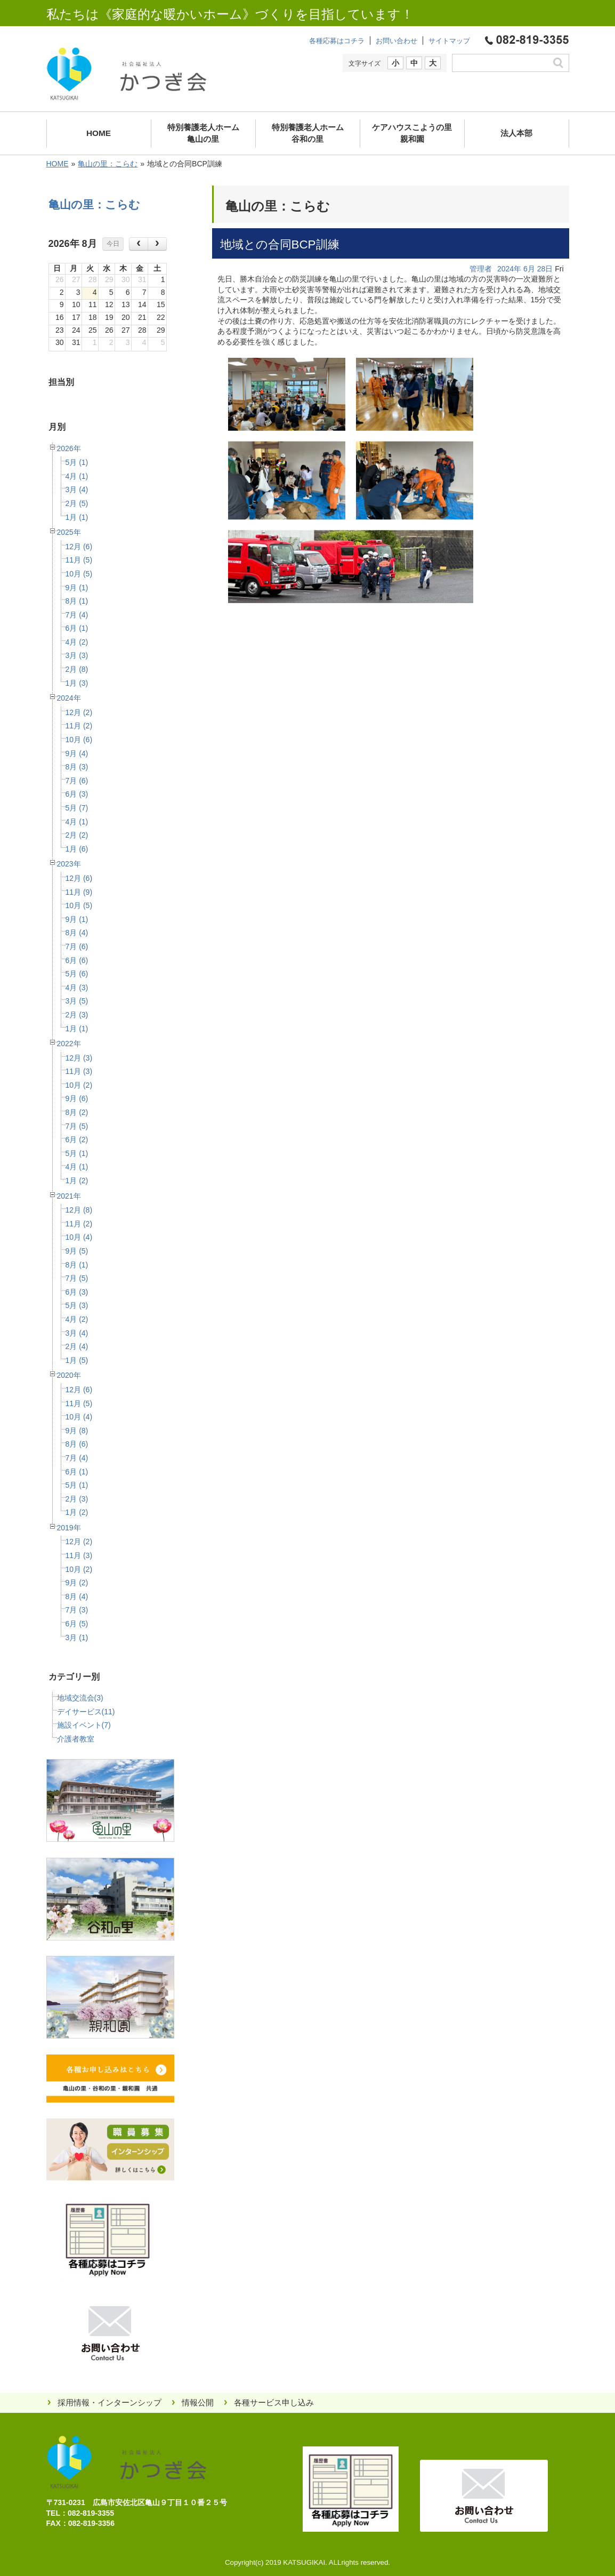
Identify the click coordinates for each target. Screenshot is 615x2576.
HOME (57, 163)
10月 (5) (79, 573)
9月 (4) (77, 753)
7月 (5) (77, 1126)
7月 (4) (77, 615)
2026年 (69, 448)
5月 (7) (77, 808)
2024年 (69, 698)
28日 (545, 268)
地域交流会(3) (80, 1698)
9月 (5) (77, 1251)
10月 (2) (79, 1085)
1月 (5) (77, 1360)
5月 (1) (77, 462)
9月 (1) (77, 587)
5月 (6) (77, 973)
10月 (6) (79, 739)
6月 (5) (77, 1623)
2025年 (69, 532)
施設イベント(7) (84, 1725)
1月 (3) (77, 683)
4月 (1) (77, 476)
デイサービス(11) (86, 1711)
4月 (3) (77, 987)
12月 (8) (79, 1210)
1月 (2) (77, 1180)
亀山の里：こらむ (107, 163)
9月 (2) (77, 1582)
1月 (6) (77, 849)
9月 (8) (77, 1430)
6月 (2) (77, 1139)
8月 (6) (77, 1444)
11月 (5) (79, 560)
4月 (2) (77, 642)
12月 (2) (79, 712)
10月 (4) (79, 1237)
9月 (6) (77, 1098)
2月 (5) (77, 503)
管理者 (481, 268)
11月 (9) (79, 892)
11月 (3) (79, 1071)
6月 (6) (77, 960)
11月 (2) (79, 725)
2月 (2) (77, 835)
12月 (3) (79, 1058)
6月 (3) (77, 794)
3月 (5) (77, 1001)
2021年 (69, 1196)
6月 (529, 268)
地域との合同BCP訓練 (279, 244)
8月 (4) (77, 932)
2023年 (69, 864)
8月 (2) (77, 1112)
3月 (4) (77, 489)
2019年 (69, 1527)
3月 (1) (77, 1637)
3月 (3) (77, 655)
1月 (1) (77, 517)
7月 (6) (77, 780)
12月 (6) (79, 546)
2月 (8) (77, 669)
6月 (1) (77, 628)
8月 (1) (77, 601)
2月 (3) (77, 1014)
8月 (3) (77, 767)
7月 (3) (77, 1610)
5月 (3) (77, 1305)
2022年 (69, 1043)
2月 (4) (77, 1346)
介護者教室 (75, 1739)
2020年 (69, 1375)
